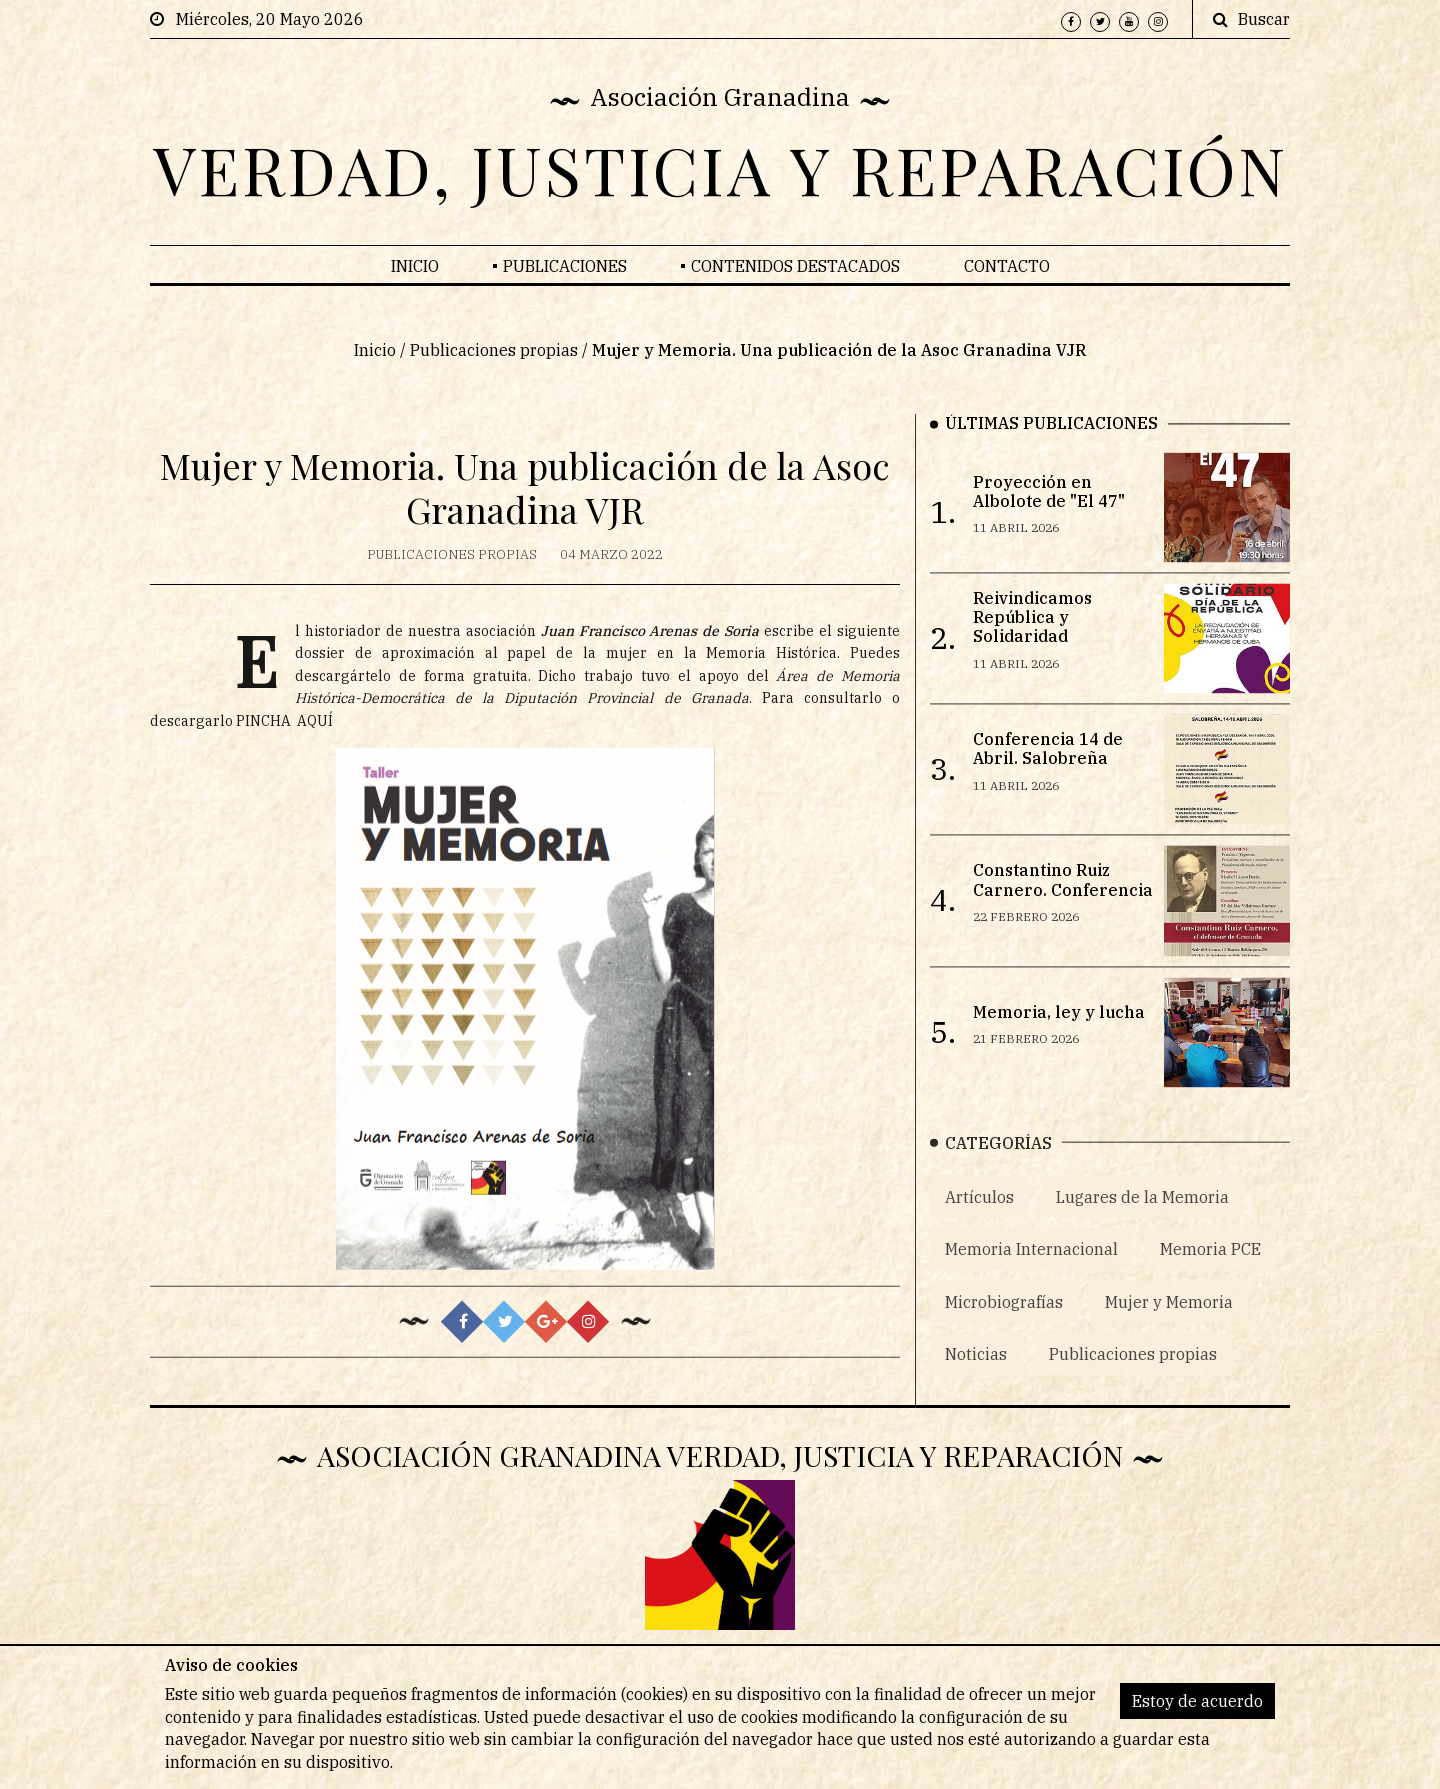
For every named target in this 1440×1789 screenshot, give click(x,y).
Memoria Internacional (1031, 1279)
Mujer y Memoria (1169, 1331)
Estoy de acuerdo (1197, 1701)
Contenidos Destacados (795, 266)
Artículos (979, 1226)
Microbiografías (1004, 1331)
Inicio (415, 266)
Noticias (976, 1383)
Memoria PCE (1210, 1279)
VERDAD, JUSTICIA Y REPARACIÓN (720, 169)
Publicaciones (565, 266)
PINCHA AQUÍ (284, 745)
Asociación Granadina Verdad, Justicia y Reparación (720, 1455)
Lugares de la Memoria (1142, 1226)
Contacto (1007, 266)
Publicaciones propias (494, 361)
